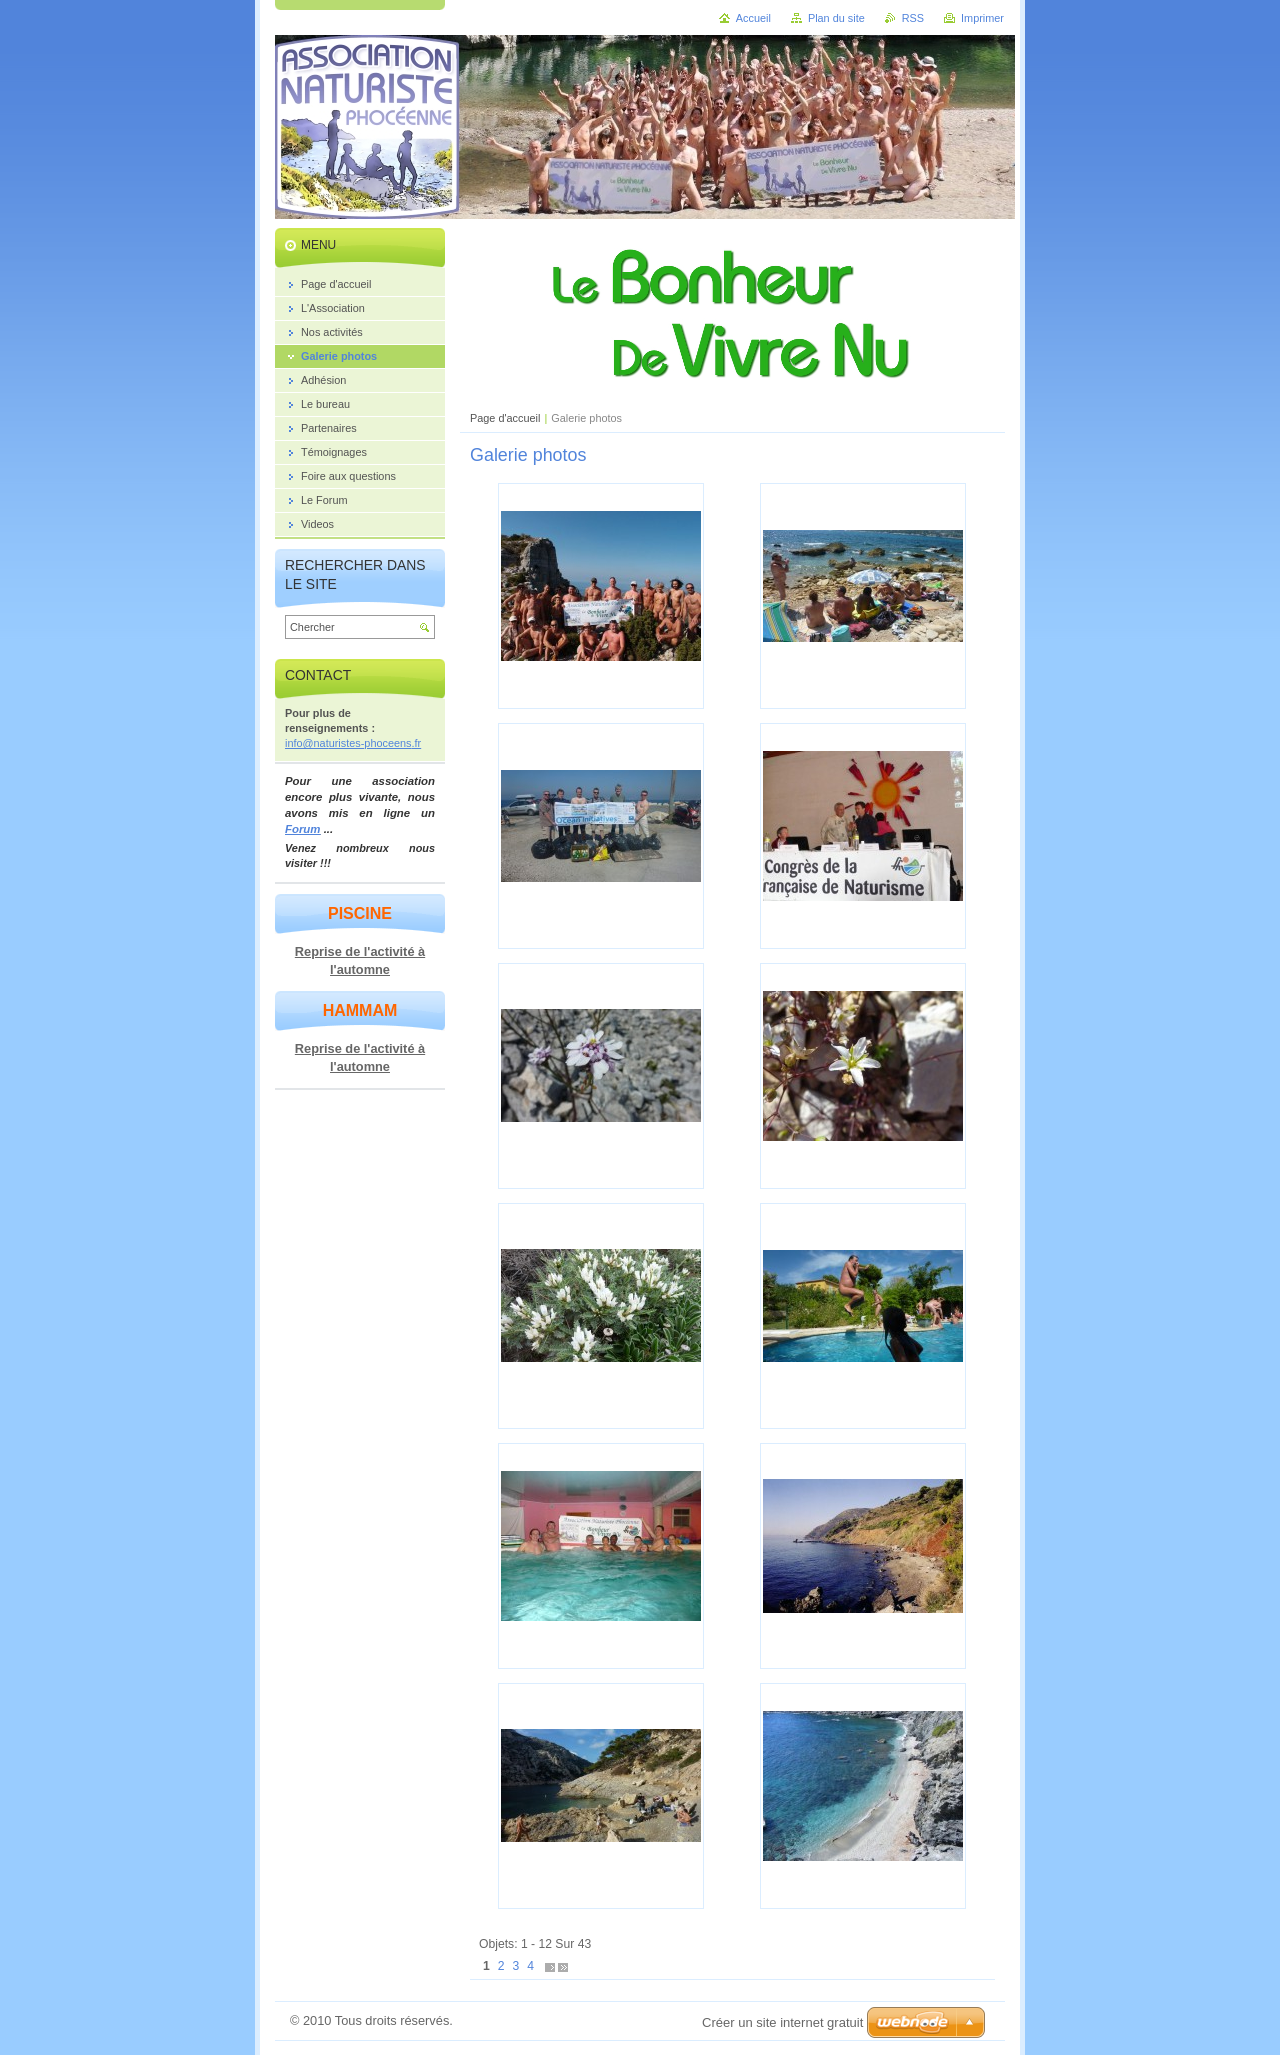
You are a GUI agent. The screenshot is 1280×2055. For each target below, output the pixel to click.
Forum (302, 829)
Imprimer (982, 18)
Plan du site (836, 18)
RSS (913, 18)
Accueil (753, 18)
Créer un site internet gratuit (782, 2022)
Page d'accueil (505, 418)
